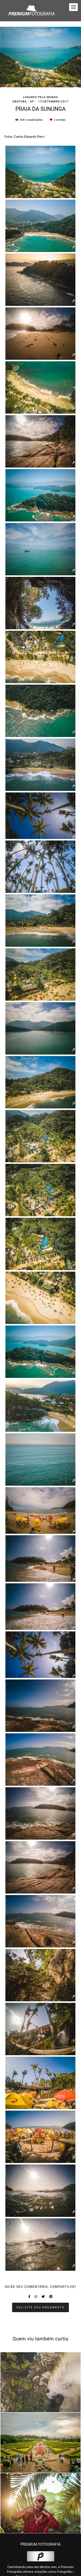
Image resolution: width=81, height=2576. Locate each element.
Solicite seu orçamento (41, 2307)
